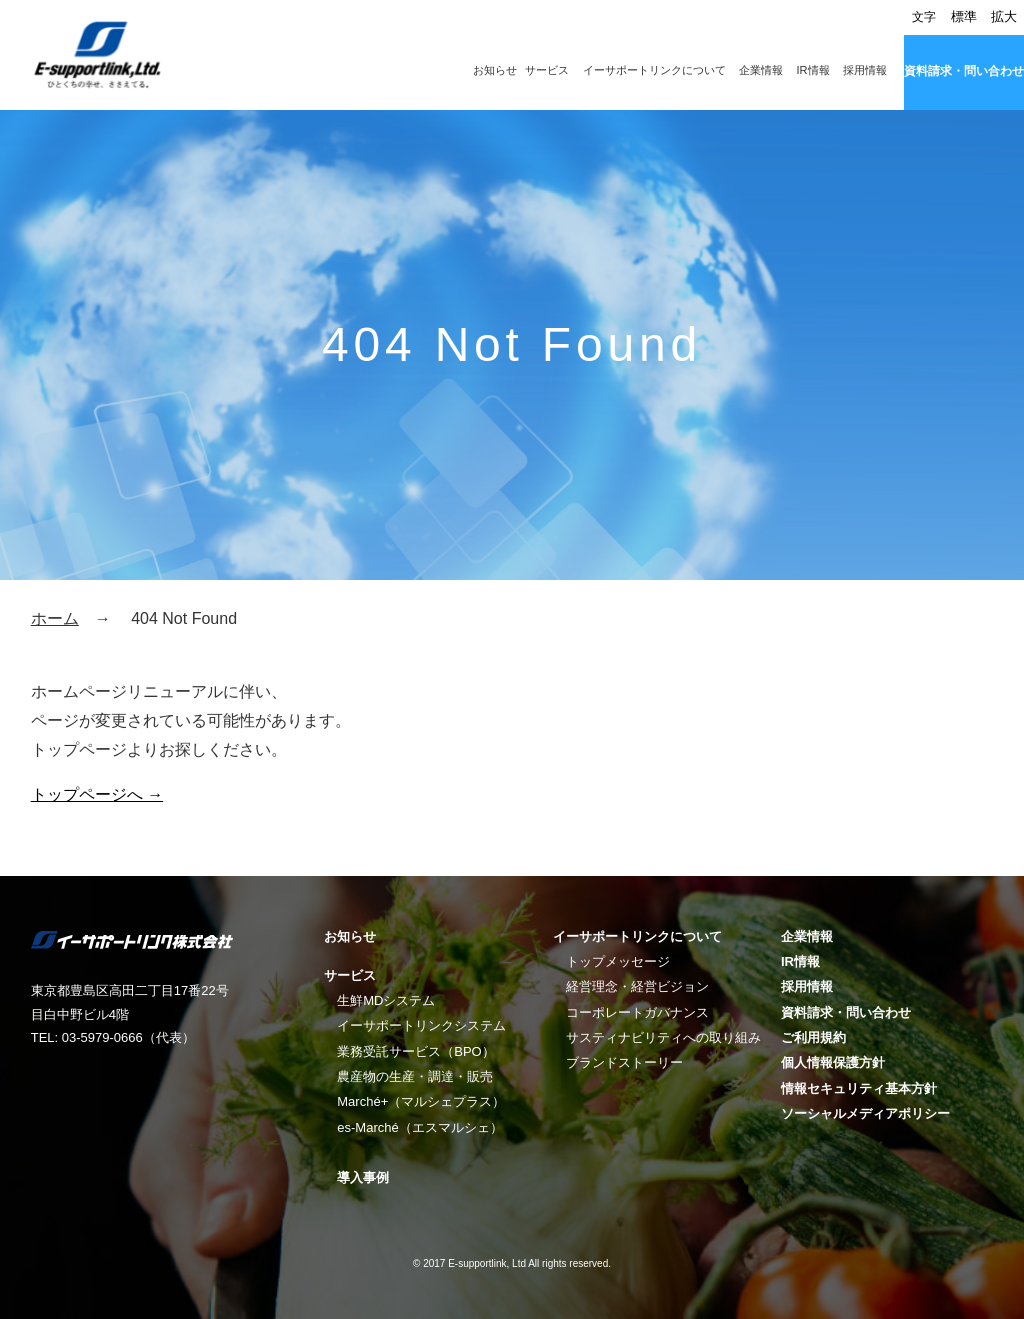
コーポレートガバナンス (637, 1012)
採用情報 (865, 70)
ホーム (55, 618)
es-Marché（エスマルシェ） (419, 1127)
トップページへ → (97, 794)
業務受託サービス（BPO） (415, 1051)
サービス (547, 70)
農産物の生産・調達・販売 (415, 1076)
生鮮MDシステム (386, 1000)
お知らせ (495, 70)
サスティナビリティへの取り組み (663, 1037)
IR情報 (813, 70)
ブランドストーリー (624, 1062)
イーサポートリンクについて (654, 70)
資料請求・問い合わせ (964, 71)
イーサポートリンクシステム (421, 1025)
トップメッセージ (618, 961)
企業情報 (761, 70)
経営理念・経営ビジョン (637, 986)
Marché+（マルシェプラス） (421, 1101)
